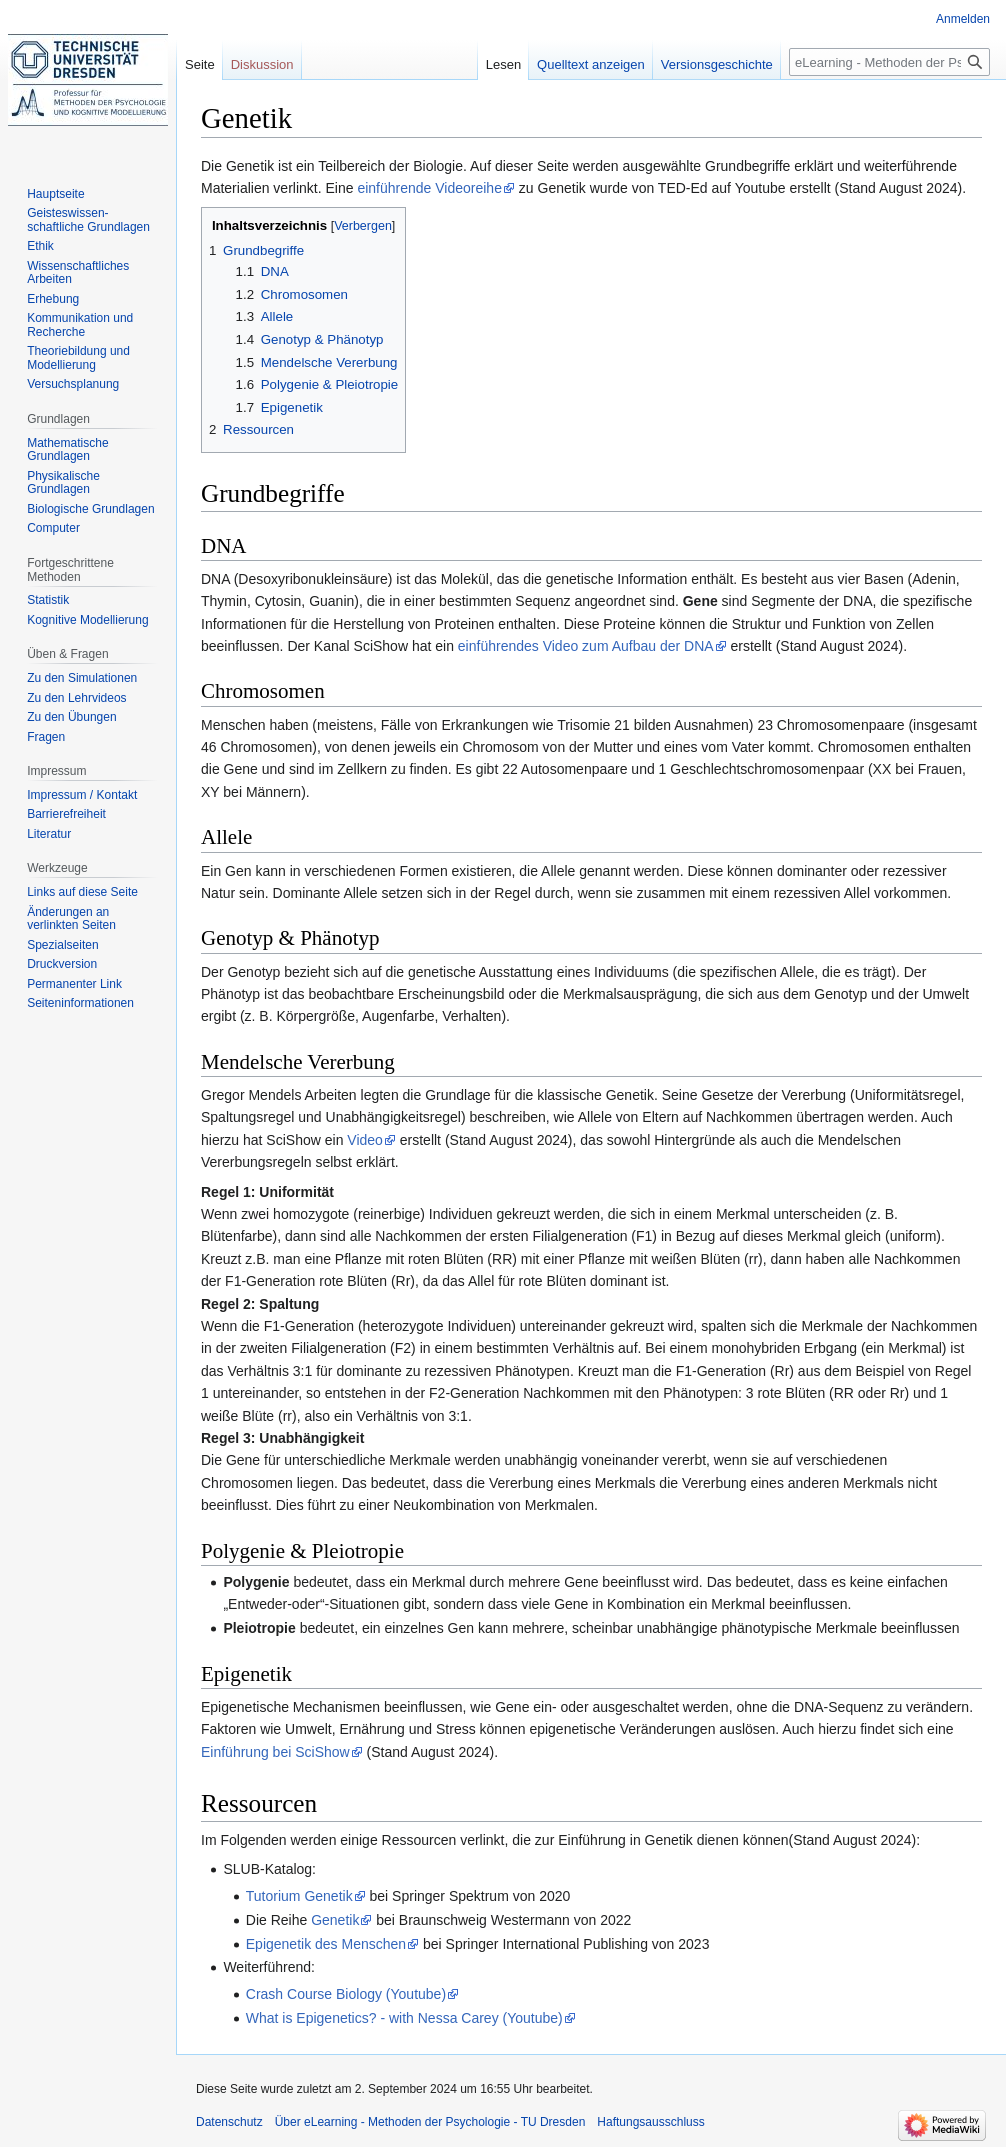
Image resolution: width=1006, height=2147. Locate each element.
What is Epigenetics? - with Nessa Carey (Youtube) (404, 2018)
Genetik (335, 1920)
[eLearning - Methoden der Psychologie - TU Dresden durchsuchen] (889, 62)
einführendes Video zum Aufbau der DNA (586, 646)
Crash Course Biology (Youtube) (346, 1994)
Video (365, 1140)
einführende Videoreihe (429, 188)
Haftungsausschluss (650, 2122)
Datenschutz (229, 2122)
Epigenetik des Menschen (326, 1944)
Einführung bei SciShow (275, 1752)
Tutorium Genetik (299, 1896)
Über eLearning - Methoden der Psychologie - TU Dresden (430, 2122)
